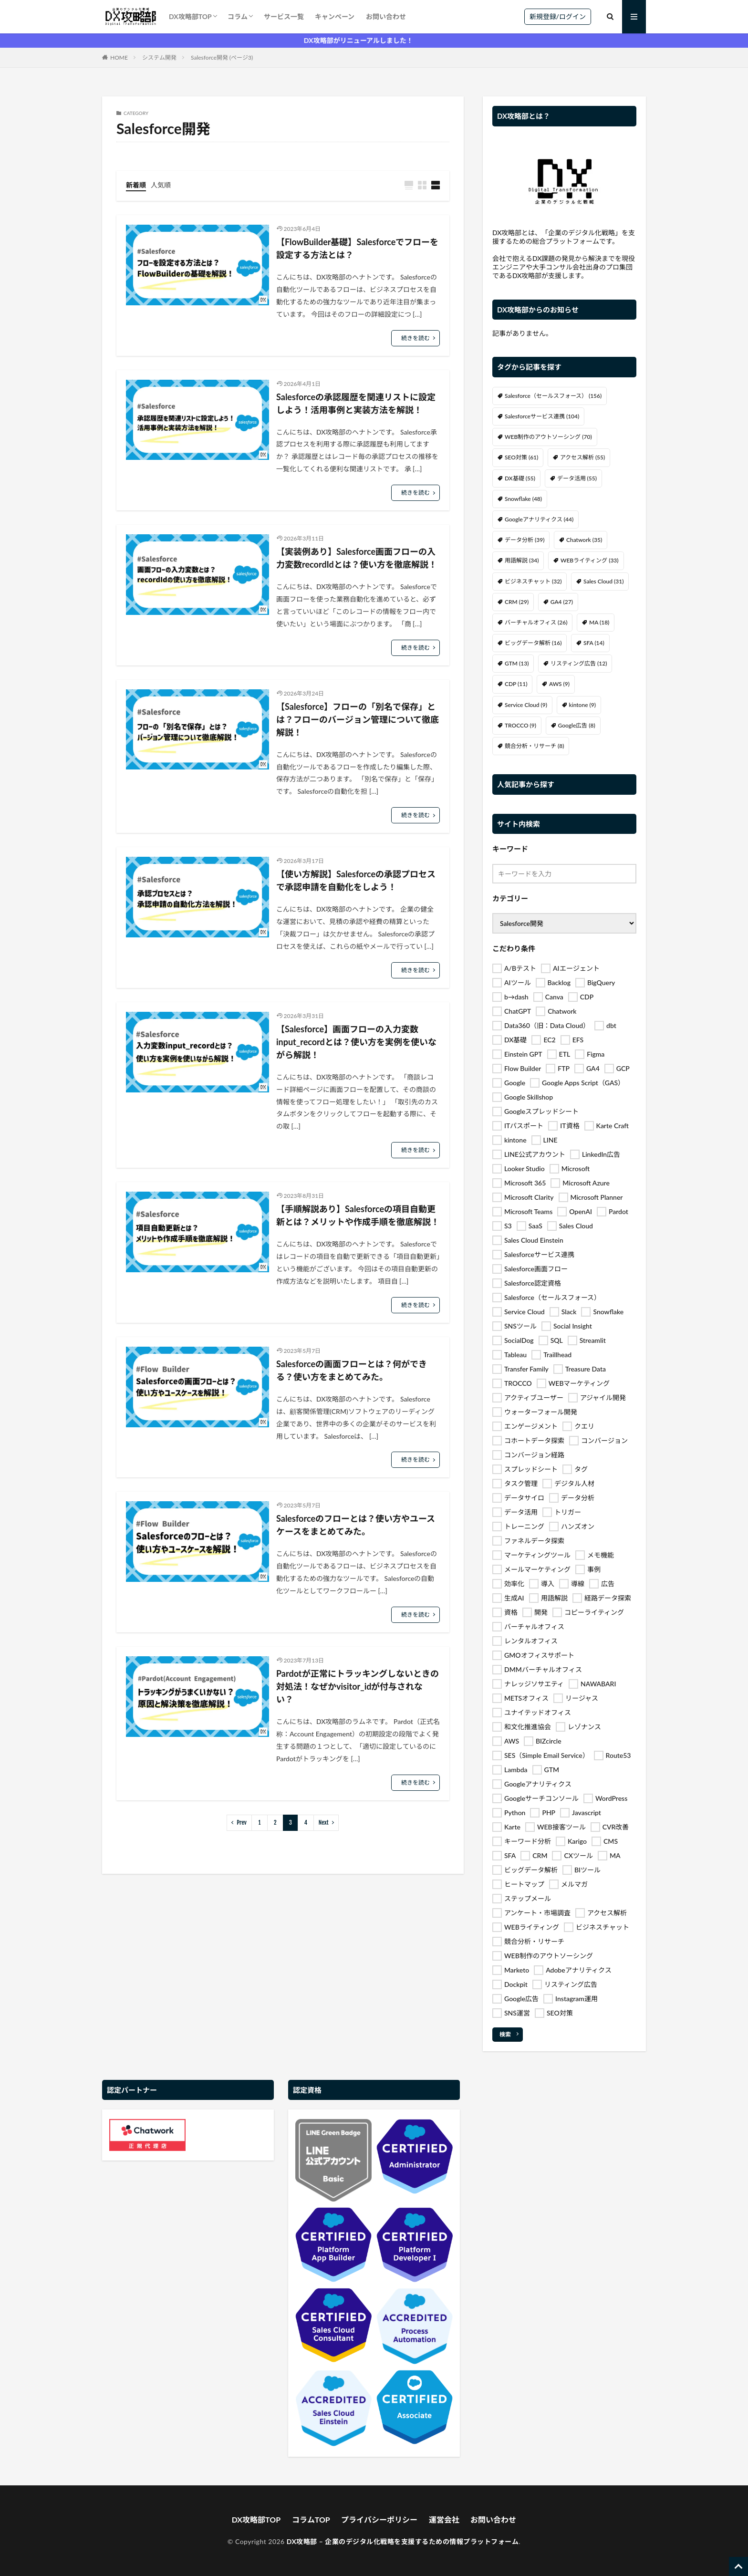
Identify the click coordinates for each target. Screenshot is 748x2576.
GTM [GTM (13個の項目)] (517, 663)
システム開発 (159, 57)
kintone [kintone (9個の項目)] (582, 704)
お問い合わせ (386, 16)
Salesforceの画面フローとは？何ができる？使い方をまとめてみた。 (351, 1370)
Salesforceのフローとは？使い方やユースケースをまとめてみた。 (355, 1525)
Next (324, 1822)
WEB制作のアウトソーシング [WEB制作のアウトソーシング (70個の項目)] (548, 436)
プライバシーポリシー (379, 2519)
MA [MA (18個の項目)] (599, 622)
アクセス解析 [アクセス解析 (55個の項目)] (582, 457)
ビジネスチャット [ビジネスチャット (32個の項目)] (533, 581)
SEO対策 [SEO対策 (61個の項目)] (521, 457)
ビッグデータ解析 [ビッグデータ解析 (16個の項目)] (533, 642)
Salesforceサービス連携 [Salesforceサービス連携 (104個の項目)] (542, 416)
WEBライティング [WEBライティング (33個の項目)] (590, 560)
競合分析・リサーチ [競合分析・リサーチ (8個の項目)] (534, 745)
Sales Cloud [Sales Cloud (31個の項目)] (603, 581)
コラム (238, 16)
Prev (242, 1822)
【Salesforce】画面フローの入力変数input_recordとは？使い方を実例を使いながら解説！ (356, 1042)
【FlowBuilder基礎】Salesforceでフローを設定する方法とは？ (357, 248)
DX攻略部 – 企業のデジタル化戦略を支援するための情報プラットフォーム (403, 2541)
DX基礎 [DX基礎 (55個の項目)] (520, 478)
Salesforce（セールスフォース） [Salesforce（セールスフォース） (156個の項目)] (553, 395)
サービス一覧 (284, 16)
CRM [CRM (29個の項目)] (517, 601)
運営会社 (444, 2519)
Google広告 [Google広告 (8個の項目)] (576, 725)
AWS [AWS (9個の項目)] (559, 683)
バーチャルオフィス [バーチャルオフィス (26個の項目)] (536, 622)
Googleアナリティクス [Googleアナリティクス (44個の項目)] (539, 519)
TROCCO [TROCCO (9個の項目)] (520, 725)
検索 (505, 2034)
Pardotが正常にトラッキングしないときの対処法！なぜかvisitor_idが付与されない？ (357, 1686)
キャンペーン (334, 16)
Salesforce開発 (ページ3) (222, 57)
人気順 (161, 185)
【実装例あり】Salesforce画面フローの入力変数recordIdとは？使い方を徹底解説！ (356, 558)
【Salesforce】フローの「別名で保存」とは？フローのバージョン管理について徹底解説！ (357, 719)
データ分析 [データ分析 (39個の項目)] (524, 539)
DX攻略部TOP (190, 16)
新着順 (136, 185)
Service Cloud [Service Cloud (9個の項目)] (526, 704)
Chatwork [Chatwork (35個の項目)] (584, 539)
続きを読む (415, 338)
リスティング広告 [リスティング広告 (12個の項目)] (579, 663)
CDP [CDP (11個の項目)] (516, 683)
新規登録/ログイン (558, 16)
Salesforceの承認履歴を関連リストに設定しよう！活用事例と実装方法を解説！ (356, 403)
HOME (119, 57)
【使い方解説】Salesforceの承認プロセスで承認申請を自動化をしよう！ (356, 880)
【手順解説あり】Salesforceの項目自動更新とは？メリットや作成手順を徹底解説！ (357, 1215)
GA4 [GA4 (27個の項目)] (562, 601)
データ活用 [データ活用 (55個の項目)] (577, 478)
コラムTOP (311, 2519)
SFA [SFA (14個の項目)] (593, 642)
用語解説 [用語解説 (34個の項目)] (522, 560)
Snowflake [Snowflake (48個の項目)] (523, 498)
